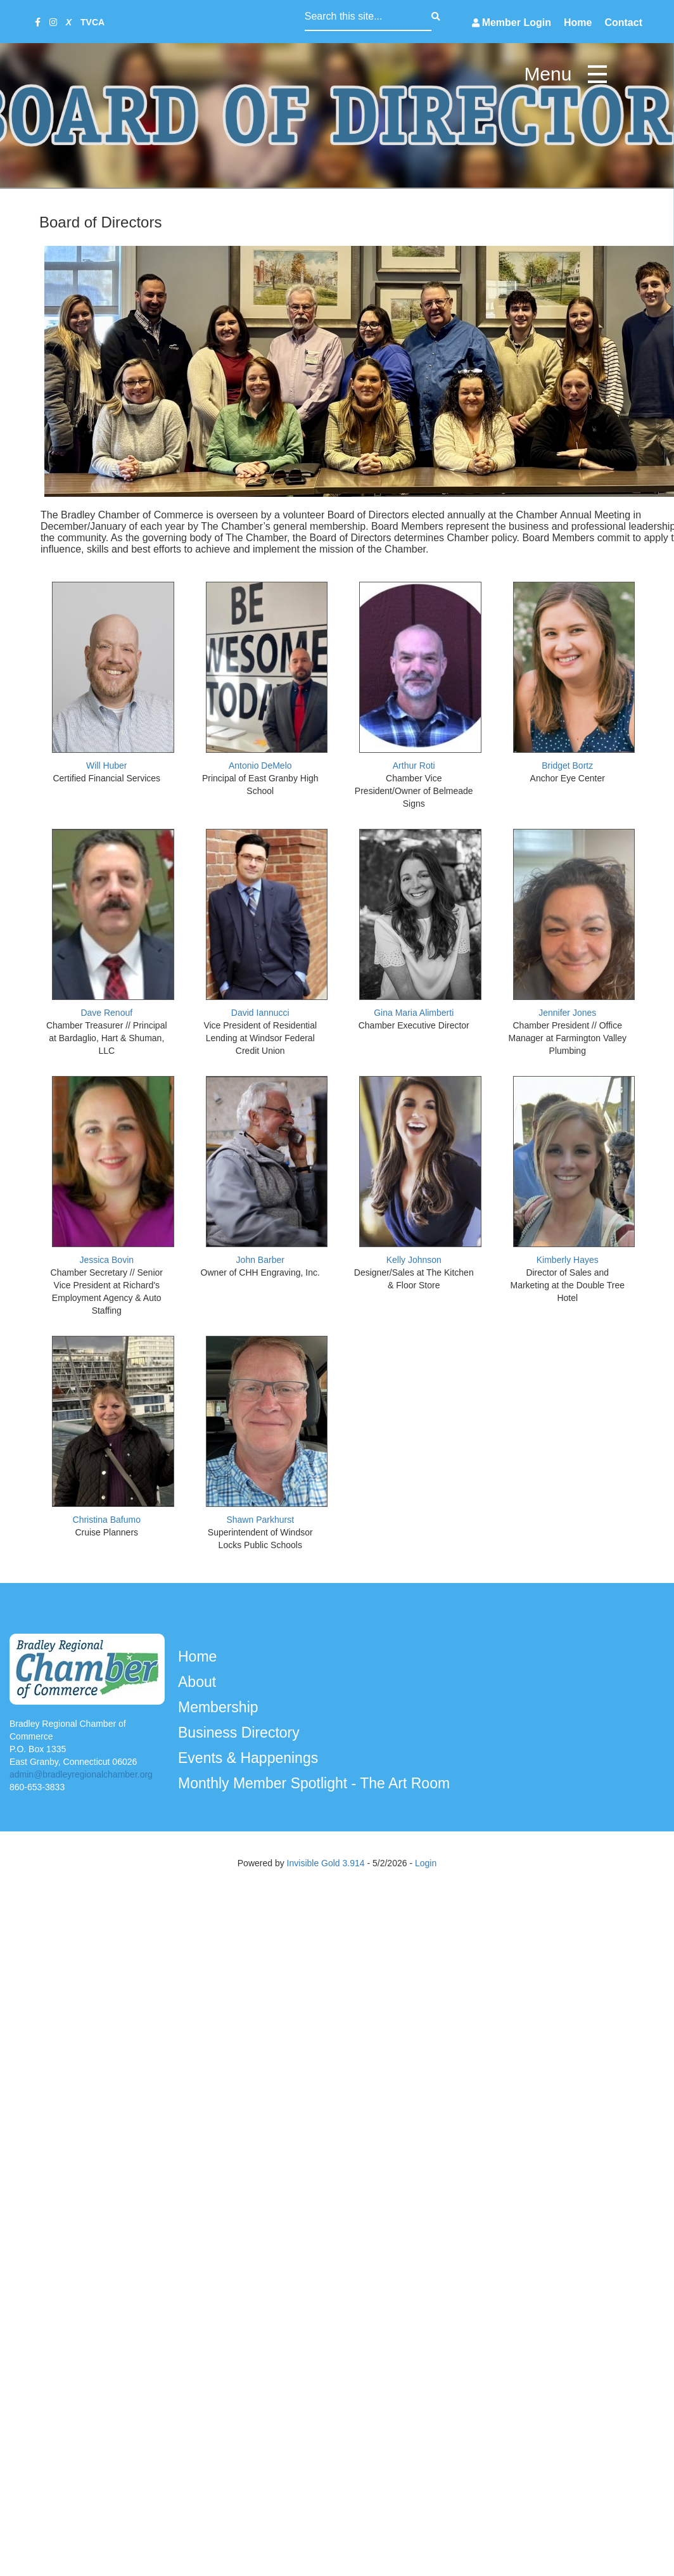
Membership (220, 1707)
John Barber (260, 1260)
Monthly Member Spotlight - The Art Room (316, 1783)
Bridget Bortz (567, 765)
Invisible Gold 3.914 (327, 1863)
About (199, 1682)
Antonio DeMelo (260, 765)
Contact (623, 22)
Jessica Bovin (106, 1260)
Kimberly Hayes (568, 1260)
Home (578, 22)
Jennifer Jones (567, 1013)
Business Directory (240, 1732)
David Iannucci (260, 1013)
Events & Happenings (250, 1758)
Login (425, 1863)
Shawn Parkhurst (260, 1520)
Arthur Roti (414, 765)
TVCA (92, 22)
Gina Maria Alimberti (414, 1013)
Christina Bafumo (107, 1520)
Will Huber (106, 765)
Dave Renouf (106, 1013)
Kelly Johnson (414, 1260)
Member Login (516, 22)
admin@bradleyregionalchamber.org (81, 1774)
